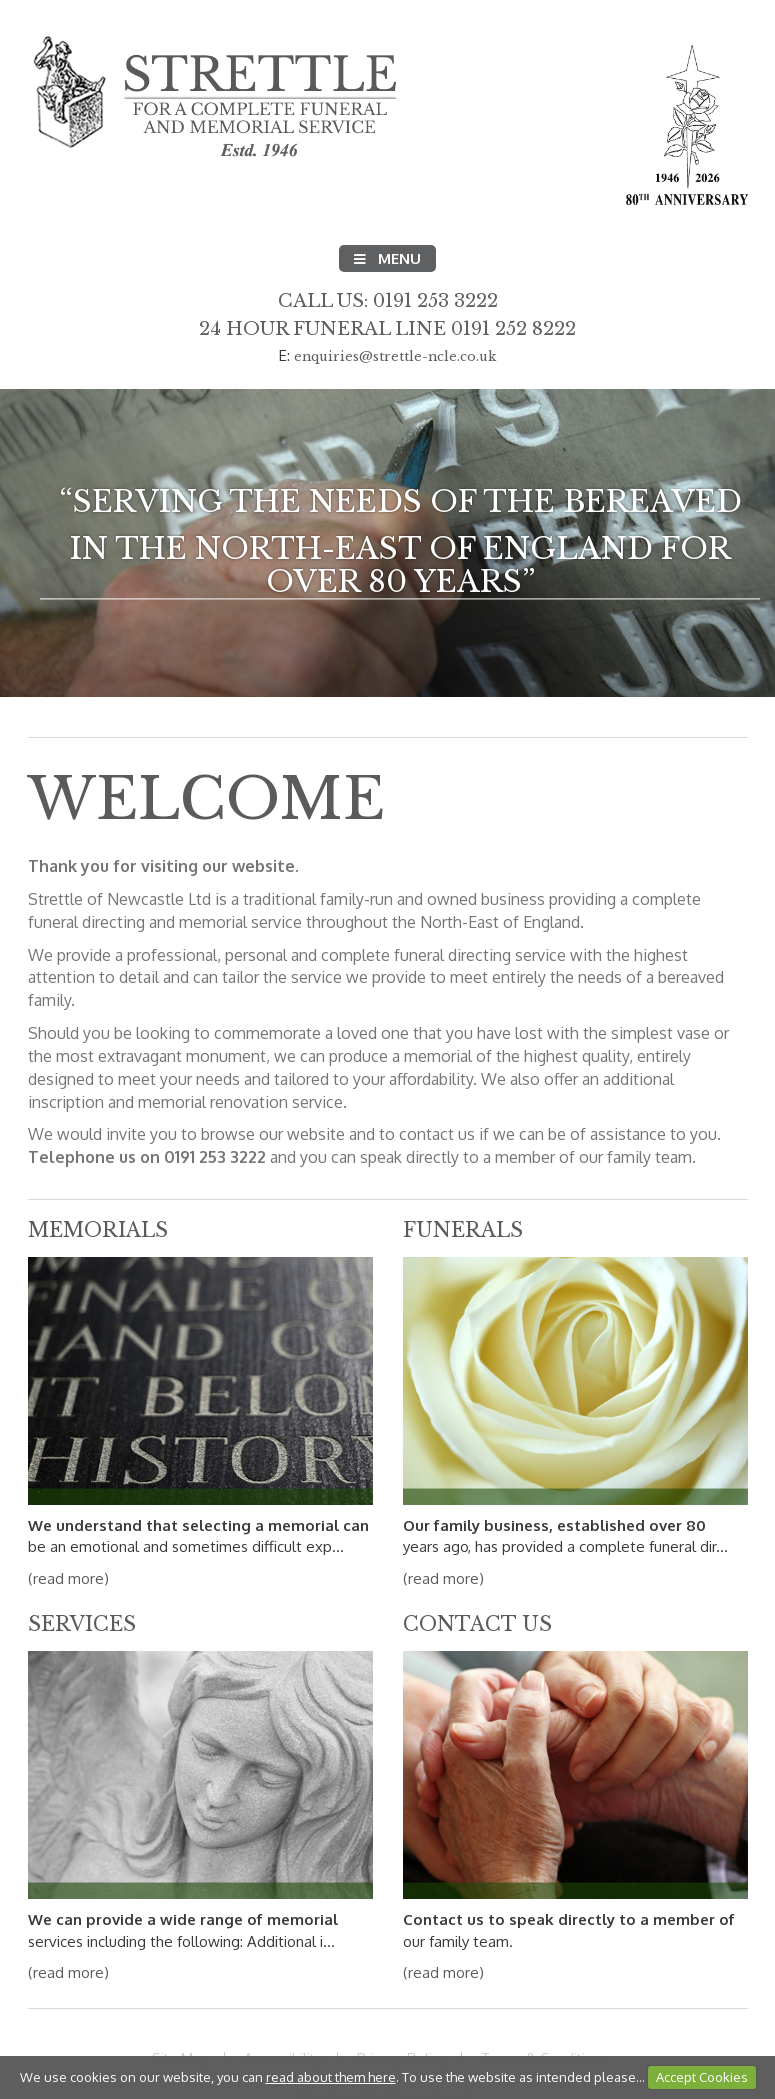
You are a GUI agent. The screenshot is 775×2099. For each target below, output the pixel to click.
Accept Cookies (702, 2077)
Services (82, 1624)
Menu (387, 258)
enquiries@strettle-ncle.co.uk (395, 356)
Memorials (98, 1230)
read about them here (331, 2077)
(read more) (68, 1578)
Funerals (463, 1230)
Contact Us (477, 1624)
